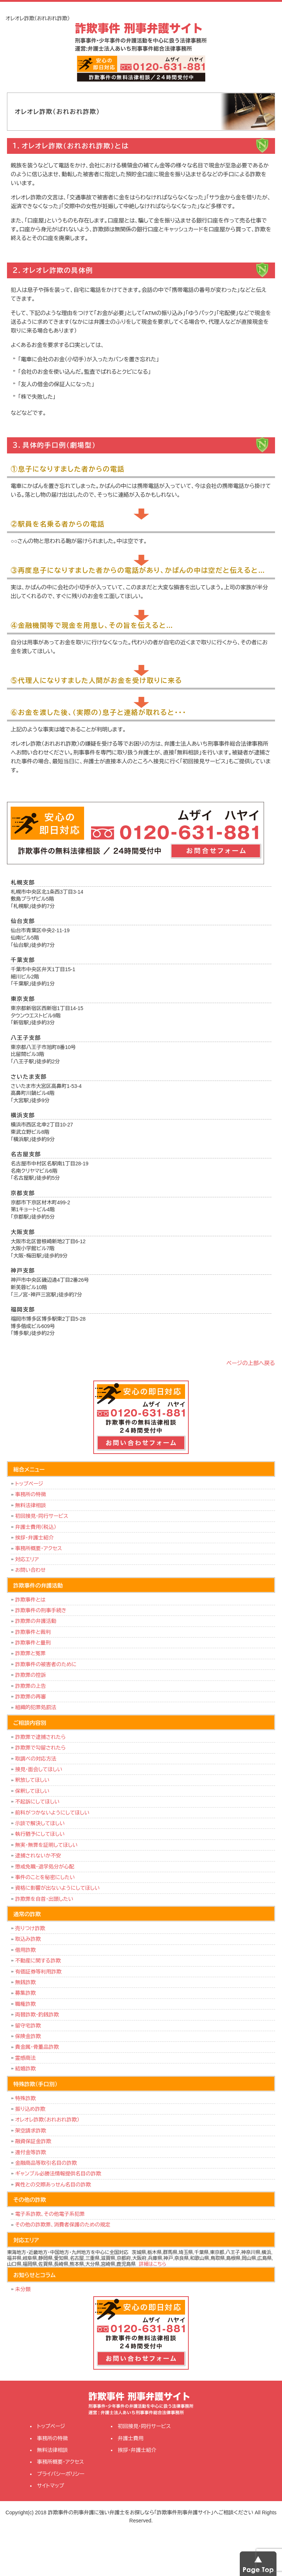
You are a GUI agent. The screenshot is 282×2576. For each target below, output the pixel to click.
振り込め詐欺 (30, 2109)
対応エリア (27, 1559)
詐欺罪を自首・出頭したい (46, 1899)
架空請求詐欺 (30, 2131)
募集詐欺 (25, 1993)
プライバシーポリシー (60, 2474)
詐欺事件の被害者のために (45, 1664)
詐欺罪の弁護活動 (35, 1621)
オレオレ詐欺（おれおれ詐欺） (47, 2120)
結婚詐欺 (25, 2069)
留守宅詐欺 (28, 2026)
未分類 (22, 2289)
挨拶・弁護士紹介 (34, 1538)
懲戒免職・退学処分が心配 (44, 1867)
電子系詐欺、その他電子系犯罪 (50, 2214)
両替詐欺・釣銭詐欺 (37, 2015)
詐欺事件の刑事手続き (40, 1610)
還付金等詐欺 (30, 2152)
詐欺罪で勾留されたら (40, 1748)
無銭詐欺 (25, 1982)
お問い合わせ (30, 1570)
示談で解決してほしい (40, 1823)
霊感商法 (25, 2058)
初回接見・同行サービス (41, 1516)
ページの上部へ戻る (251, 1363)
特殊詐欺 (25, 2098)
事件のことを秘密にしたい (45, 1877)
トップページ (29, 1484)
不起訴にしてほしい (37, 1802)
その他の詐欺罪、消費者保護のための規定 (62, 2225)
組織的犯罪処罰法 (35, 1707)
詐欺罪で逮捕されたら (40, 1737)
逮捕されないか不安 (38, 1856)
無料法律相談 (30, 1505)
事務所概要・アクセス (38, 1548)
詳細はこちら (152, 2264)
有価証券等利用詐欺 (38, 1972)
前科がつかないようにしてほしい (52, 1813)
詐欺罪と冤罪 (30, 1653)
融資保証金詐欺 (33, 2141)
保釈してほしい (32, 1791)
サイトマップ (50, 2486)
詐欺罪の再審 (30, 1697)
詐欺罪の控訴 (30, 1675)
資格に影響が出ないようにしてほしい (57, 1888)
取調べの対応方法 (35, 1759)
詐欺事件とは (30, 1600)
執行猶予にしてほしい (40, 1834)
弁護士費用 (131, 2438)
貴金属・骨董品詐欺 (37, 2047)
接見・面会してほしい (38, 1769)
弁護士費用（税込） (35, 1527)
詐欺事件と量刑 (33, 1643)
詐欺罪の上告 (30, 1686)
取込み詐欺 (28, 1939)
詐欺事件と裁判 (33, 1632)
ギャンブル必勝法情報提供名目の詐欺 (58, 2174)
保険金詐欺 (28, 2036)
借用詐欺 (25, 1950)
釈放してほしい (32, 1780)
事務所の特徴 (30, 1494)
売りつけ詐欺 (30, 1928)
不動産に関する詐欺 (38, 1961)
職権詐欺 (25, 2004)
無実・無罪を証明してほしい (46, 1845)
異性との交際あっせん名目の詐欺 (53, 2185)
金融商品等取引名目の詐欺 (46, 2163)
